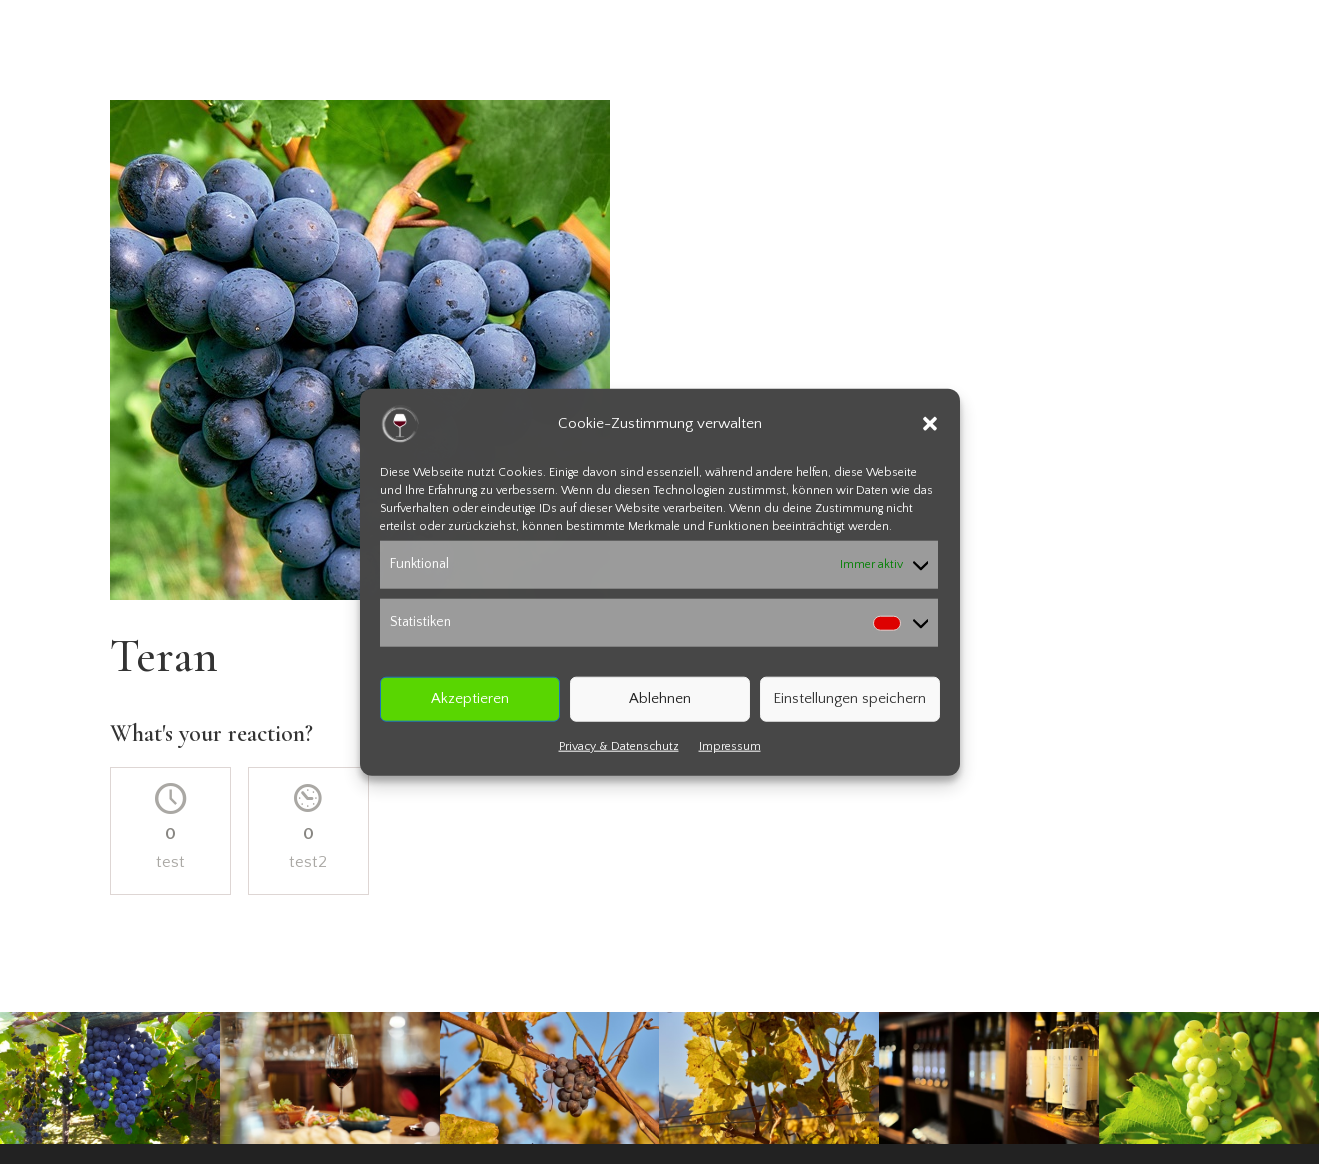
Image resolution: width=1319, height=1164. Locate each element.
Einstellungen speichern (849, 698)
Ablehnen (660, 698)
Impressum (730, 745)
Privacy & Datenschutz (619, 745)
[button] (930, 424)
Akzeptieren (470, 698)
